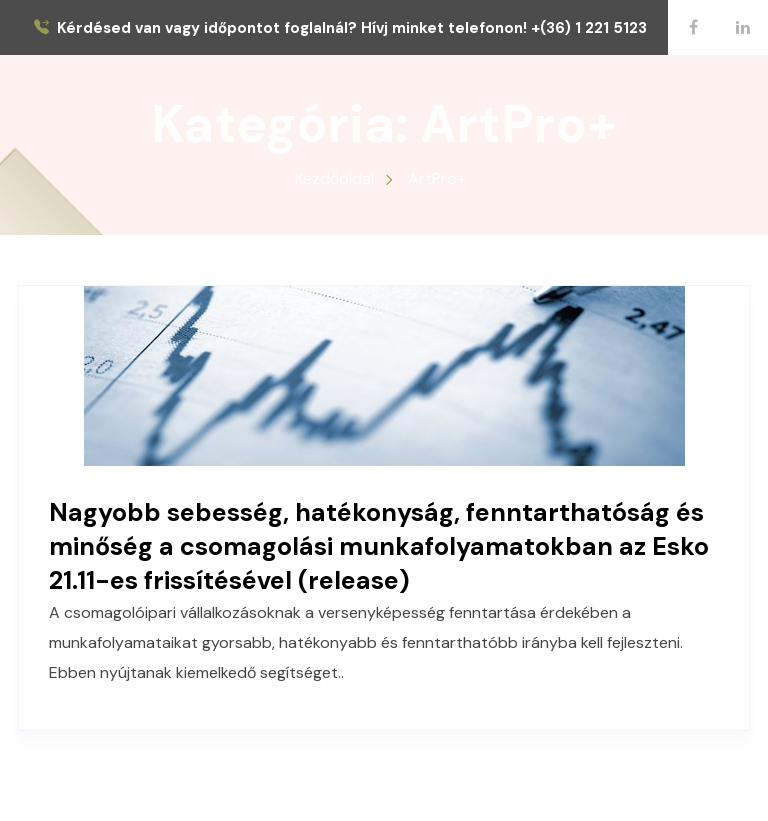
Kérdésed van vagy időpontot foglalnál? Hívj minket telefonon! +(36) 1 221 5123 (352, 28)
